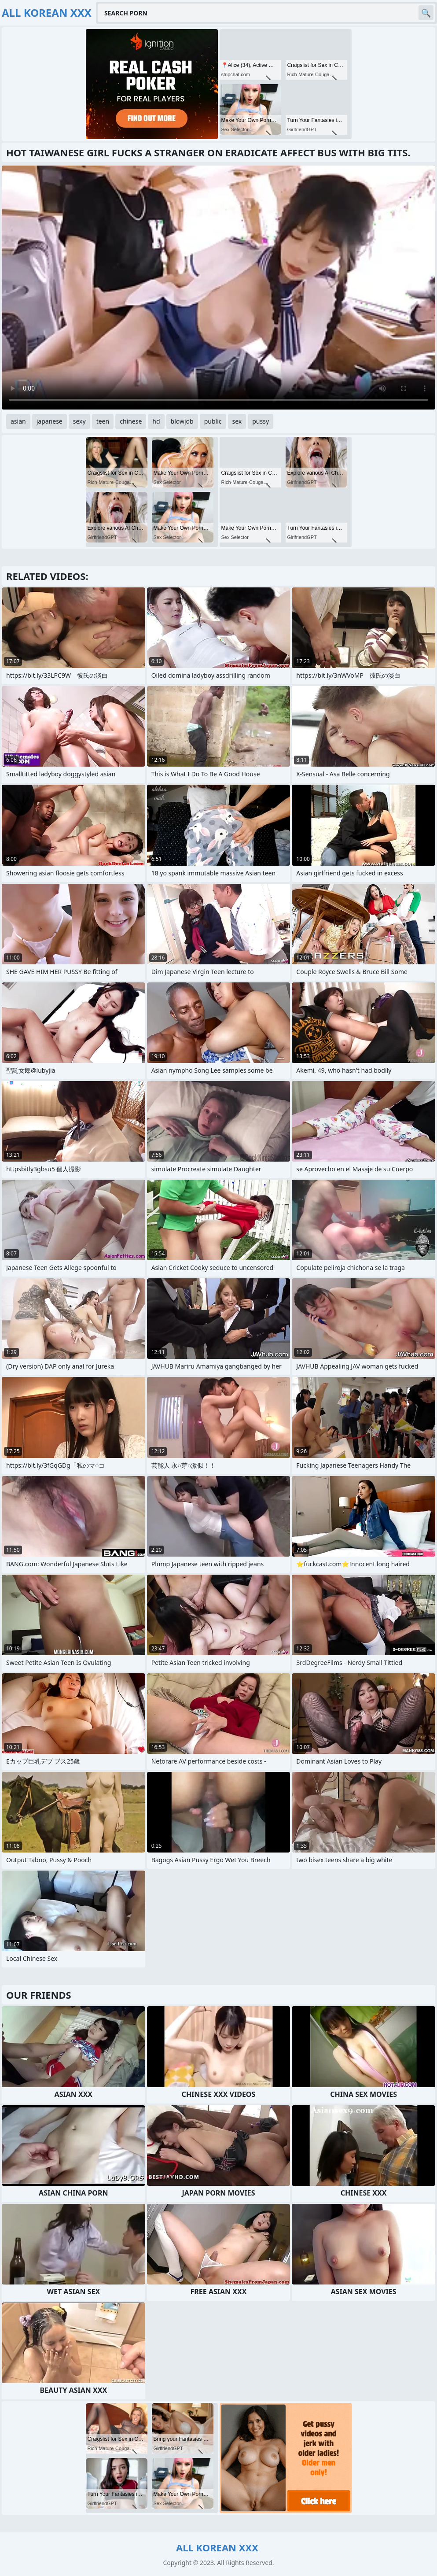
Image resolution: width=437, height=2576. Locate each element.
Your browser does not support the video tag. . (218, 288)
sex (237, 421)
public (213, 421)
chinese (131, 421)
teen (103, 421)
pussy (260, 421)
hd (156, 421)
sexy (79, 421)
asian (18, 421)
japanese (49, 421)
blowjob (182, 421)
